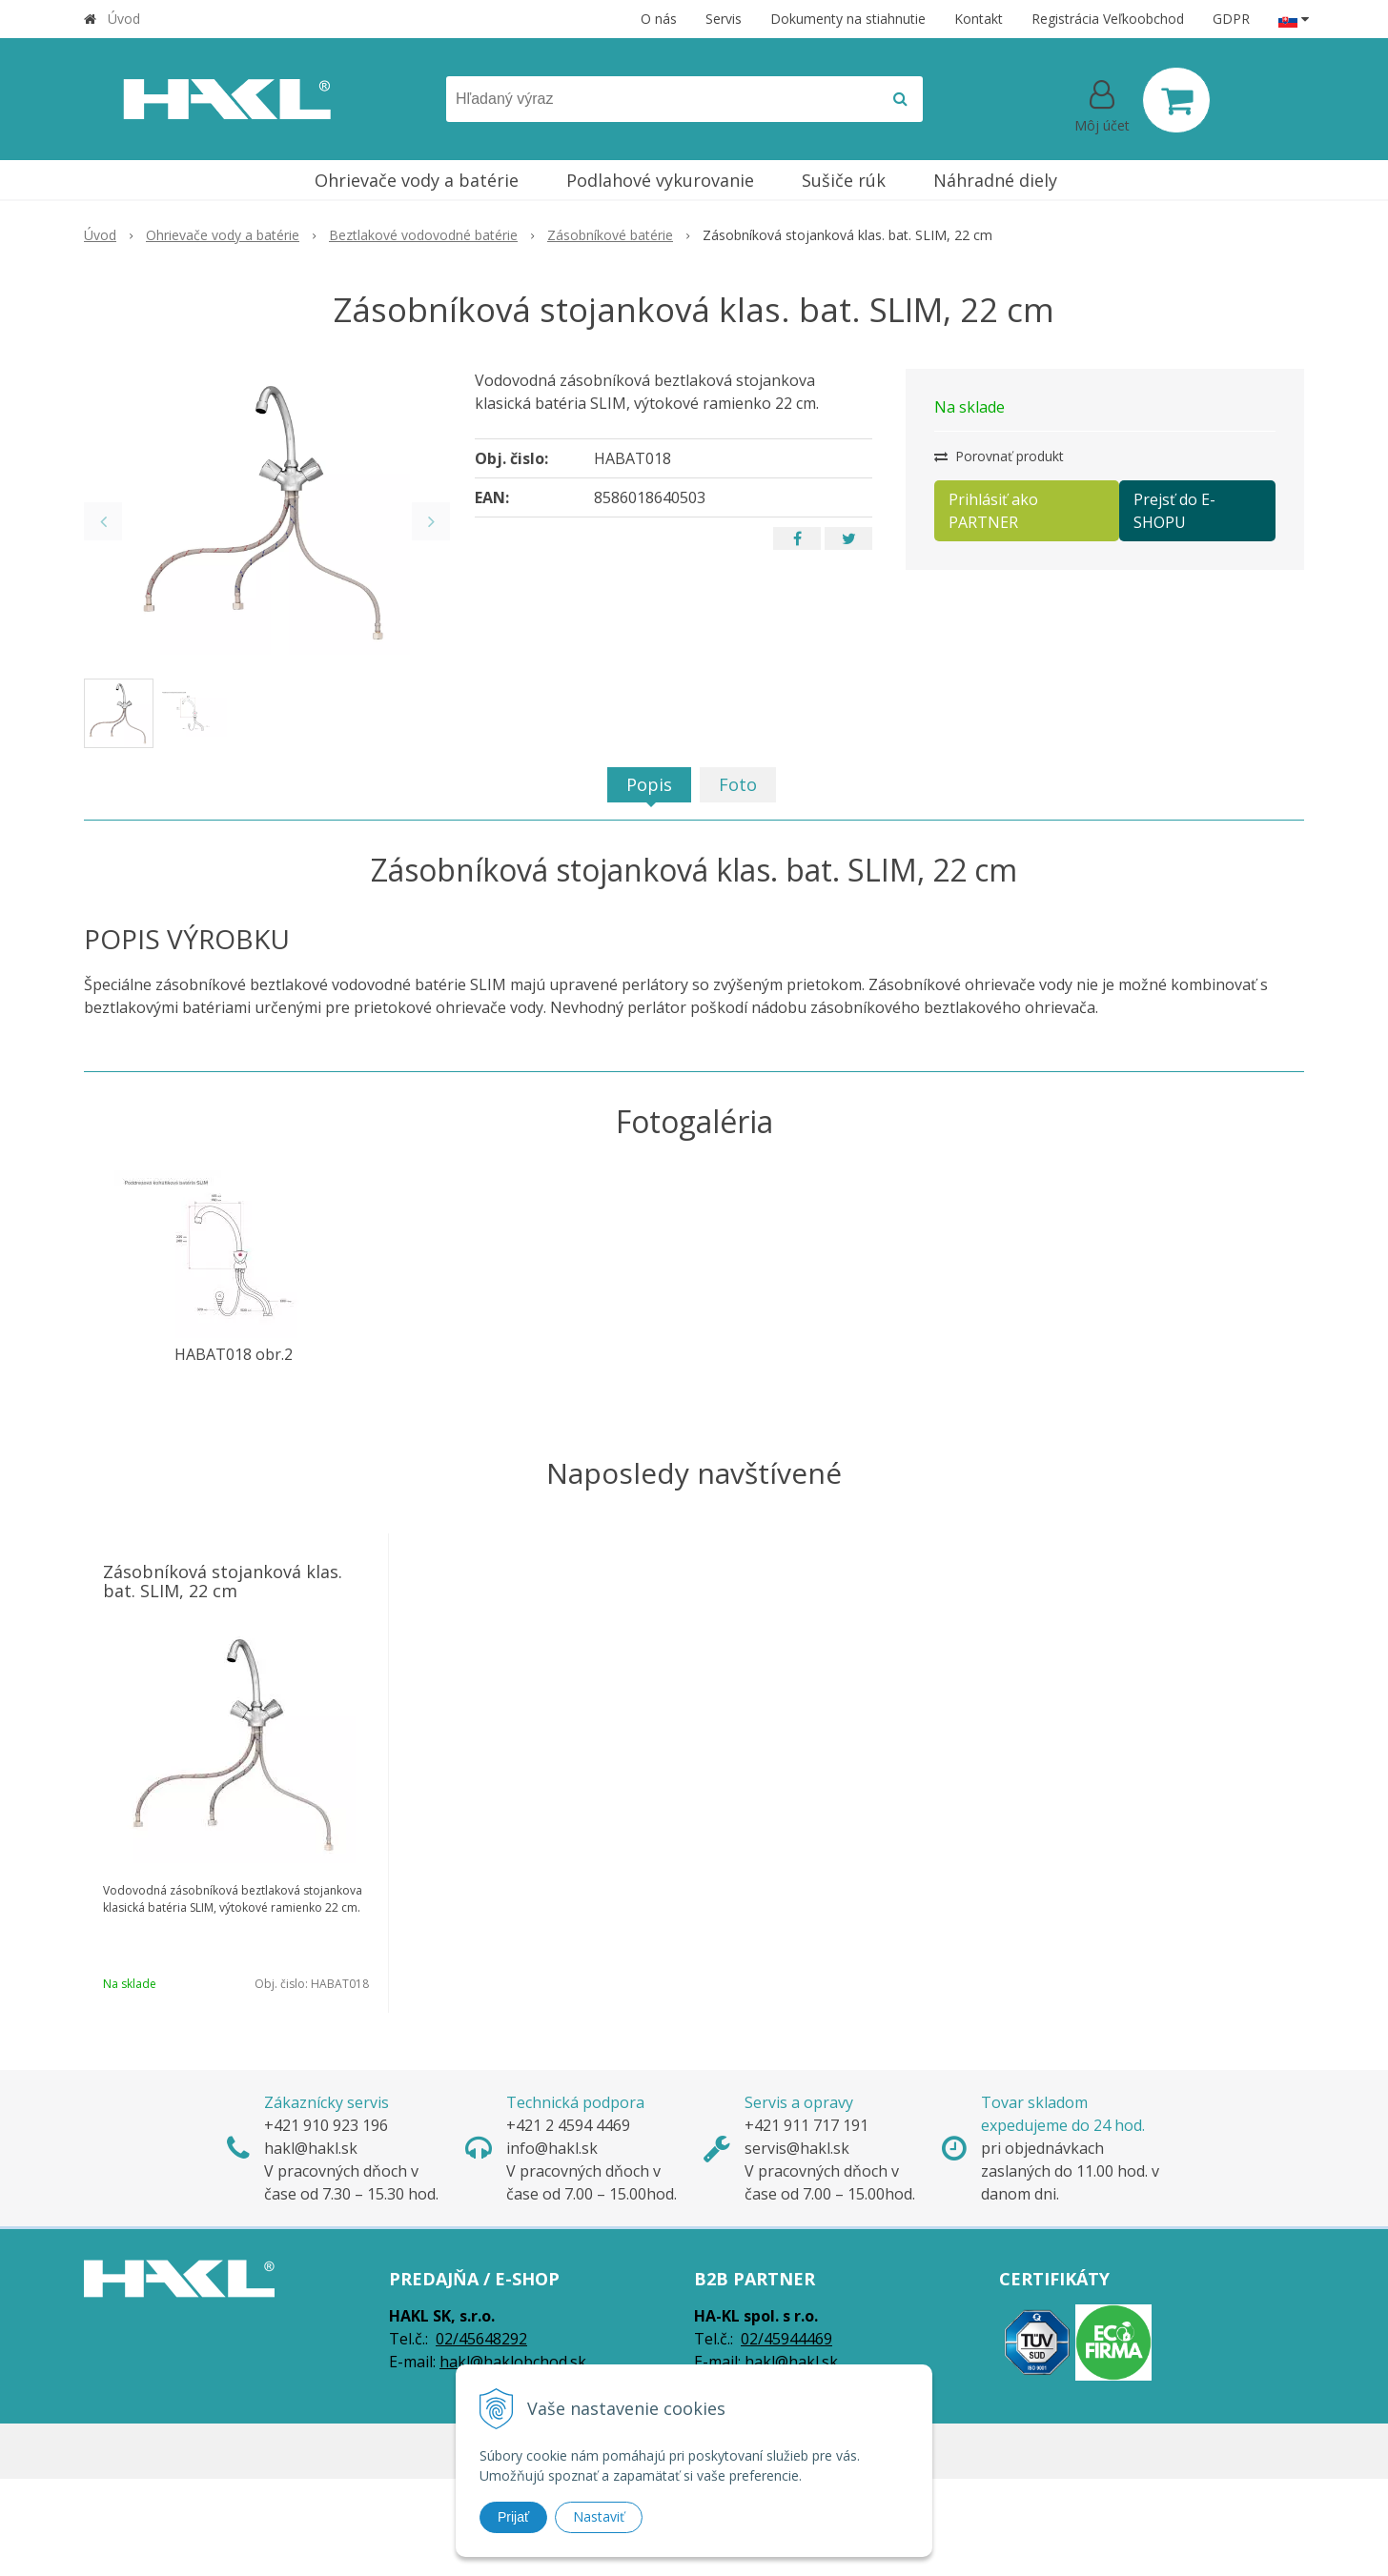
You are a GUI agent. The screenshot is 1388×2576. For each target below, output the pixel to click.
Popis (649, 784)
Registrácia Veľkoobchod (1107, 19)
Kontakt (978, 19)
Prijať (513, 2517)
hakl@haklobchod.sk (512, 2361)
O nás (659, 19)
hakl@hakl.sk (791, 2361)
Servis (723, 19)
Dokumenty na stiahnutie (848, 19)
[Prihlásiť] (1102, 103)
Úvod (124, 19)
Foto (738, 784)
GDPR (1231, 19)
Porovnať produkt (999, 456)
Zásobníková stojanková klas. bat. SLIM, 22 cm (222, 1581)
